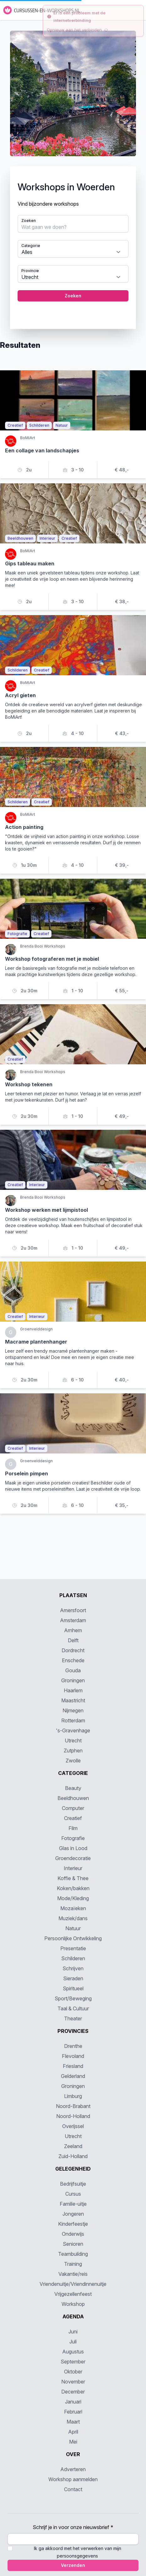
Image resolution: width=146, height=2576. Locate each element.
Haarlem (73, 1690)
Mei (73, 2442)
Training (73, 2264)
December (73, 2391)
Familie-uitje (73, 2204)
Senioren (73, 2244)
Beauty (73, 1788)
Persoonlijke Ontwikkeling (73, 1938)
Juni (73, 2331)
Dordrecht (73, 1650)
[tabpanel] (73, 180)
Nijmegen (73, 1710)
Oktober (73, 2371)
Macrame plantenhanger (36, 1342)
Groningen (73, 1680)
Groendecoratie (73, 1858)
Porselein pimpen (26, 1473)
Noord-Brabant (73, 2106)
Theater (73, 2018)
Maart (73, 2422)
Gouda (73, 1670)
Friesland (73, 2066)
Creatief (73, 1818)
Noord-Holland (73, 2116)
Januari (73, 2402)
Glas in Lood (73, 1848)
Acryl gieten (20, 695)
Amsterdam (73, 1620)
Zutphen (73, 1750)
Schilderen (73, 1958)
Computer (73, 1808)
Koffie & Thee (73, 1878)
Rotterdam (73, 1720)
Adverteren (73, 2469)
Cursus (73, 2194)
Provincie (30, 270)
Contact (73, 2489)
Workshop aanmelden (73, 2479)
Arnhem (73, 1630)
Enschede (73, 1660)
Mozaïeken (73, 1908)
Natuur (73, 1928)
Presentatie (73, 1948)
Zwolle (73, 1760)
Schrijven (73, 1968)
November (73, 2381)
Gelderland (73, 2076)
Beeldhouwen (73, 1798)
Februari (73, 2412)
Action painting (24, 827)
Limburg (73, 2096)
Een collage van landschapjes (42, 450)
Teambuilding (73, 2254)
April (73, 2432)
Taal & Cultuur (73, 2008)
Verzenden (73, 2565)
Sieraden (73, 1978)
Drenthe (73, 2046)
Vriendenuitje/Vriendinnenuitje (73, 2284)
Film (73, 1828)
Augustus (73, 2351)
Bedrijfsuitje (73, 2184)
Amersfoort (73, 1610)
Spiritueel (73, 1988)
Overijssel (73, 2126)
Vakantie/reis (73, 2274)
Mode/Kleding (73, 1898)
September (73, 2361)
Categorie (30, 245)
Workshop (73, 2304)
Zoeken (28, 220)
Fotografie (73, 1838)
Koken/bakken (73, 1888)
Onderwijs (73, 2234)
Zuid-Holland (73, 2156)
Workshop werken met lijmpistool (46, 1210)
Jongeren (73, 2214)
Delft (73, 1640)
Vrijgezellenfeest (73, 2294)
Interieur (73, 1868)
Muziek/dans (73, 1918)
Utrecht (73, 1740)
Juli (73, 2341)
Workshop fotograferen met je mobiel (52, 959)
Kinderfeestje (73, 2224)
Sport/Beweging (73, 1998)
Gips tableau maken (29, 563)
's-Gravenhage (73, 1730)
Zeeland (73, 2146)
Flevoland (73, 2056)
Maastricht (73, 1700)
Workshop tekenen (28, 1084)
